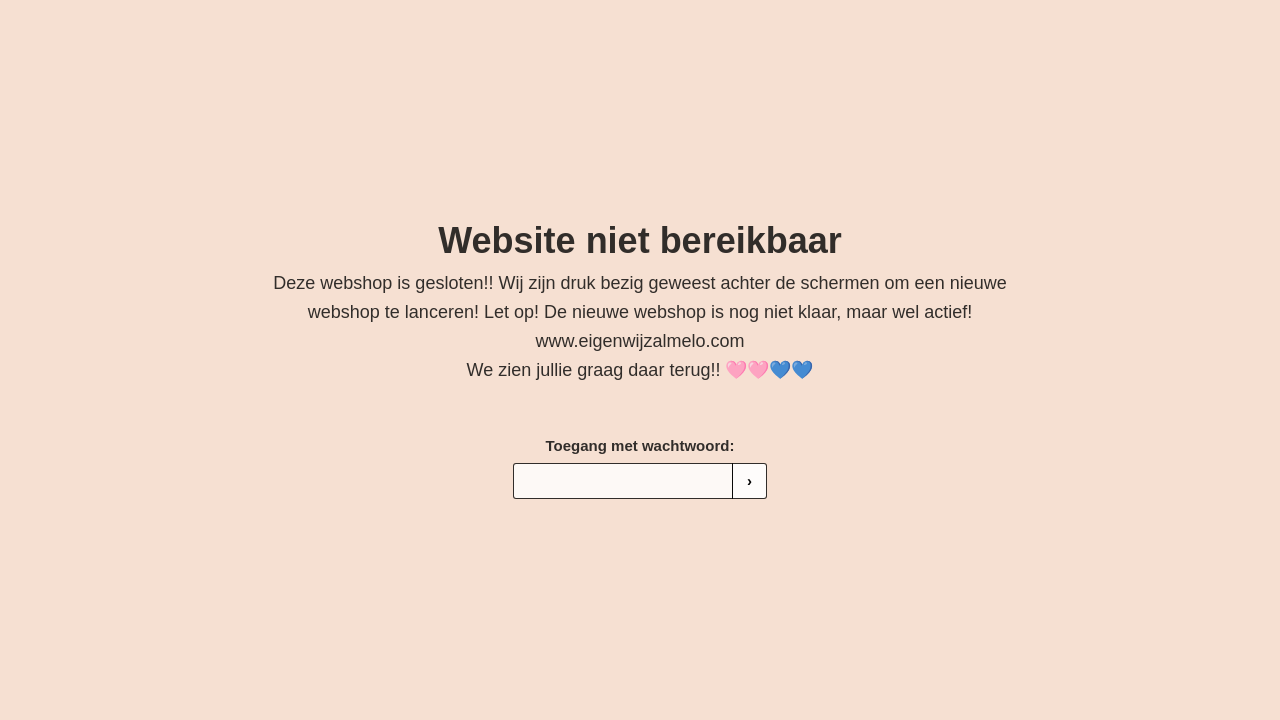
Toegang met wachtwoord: (640, 445)
